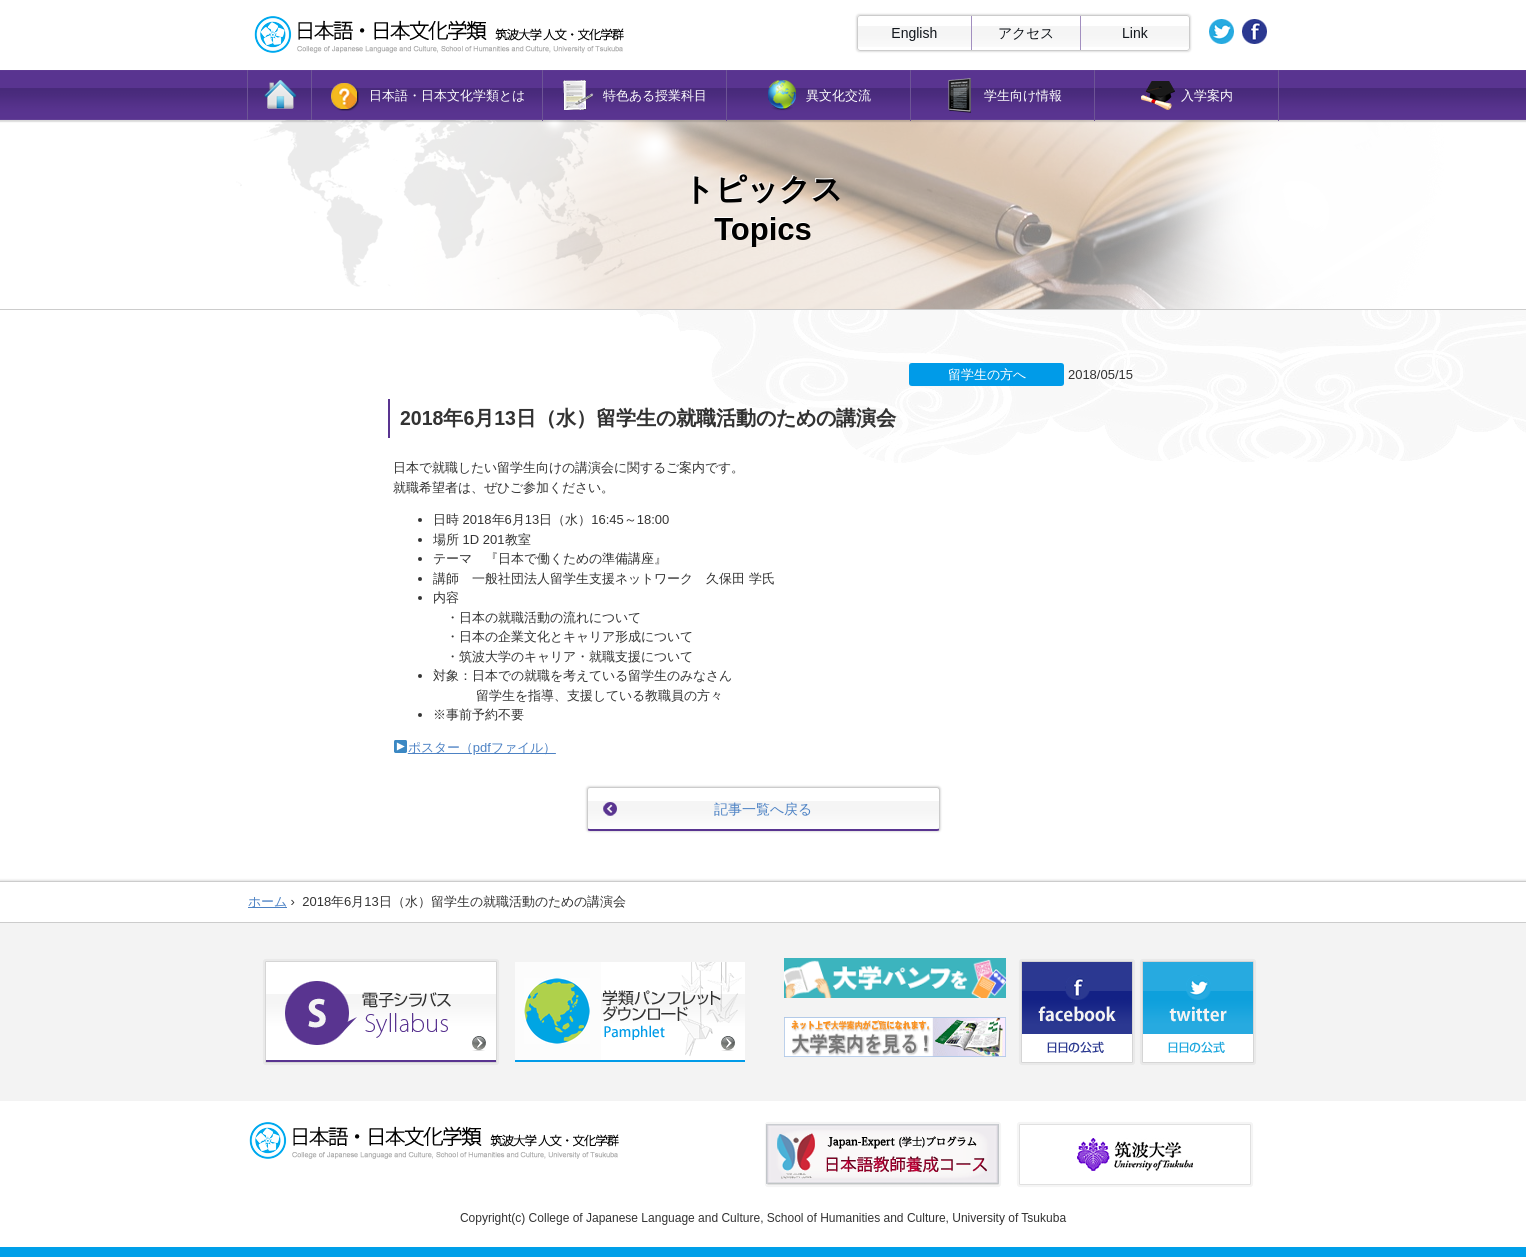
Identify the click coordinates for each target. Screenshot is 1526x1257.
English (914, 33)
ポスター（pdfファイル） (482, 747)
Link (1135, 33)
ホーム (267, 901)
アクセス (1026, 33)
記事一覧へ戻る (763, 809)
